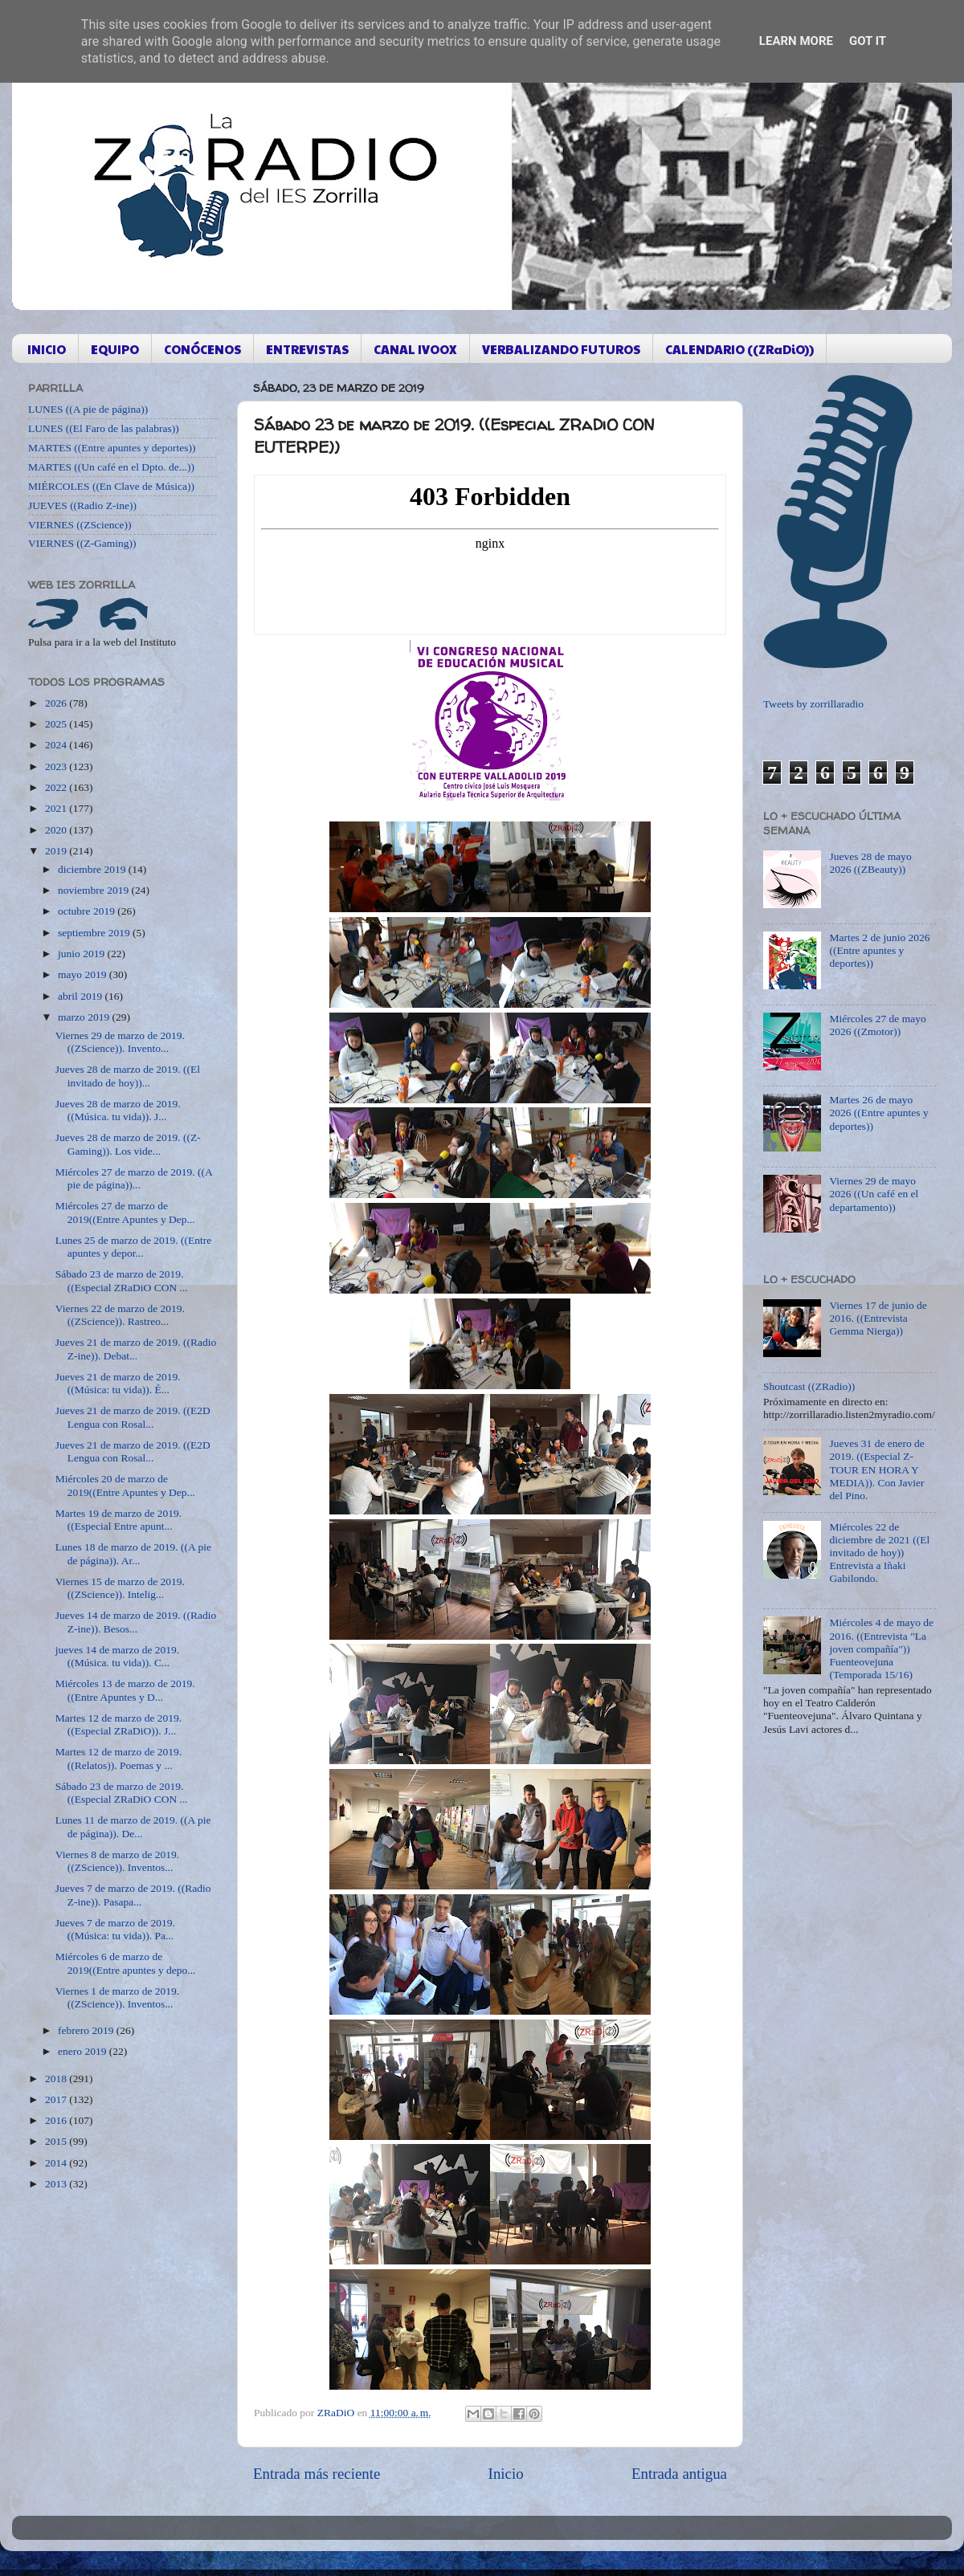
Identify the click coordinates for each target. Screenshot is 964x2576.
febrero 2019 (87, 2030)
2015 (57, 2141)
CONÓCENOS (202, 348)
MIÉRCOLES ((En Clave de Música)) (111, 486)
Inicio (506, 2473)
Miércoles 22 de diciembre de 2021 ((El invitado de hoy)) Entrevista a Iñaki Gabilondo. (879, 1553)
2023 (57, 766)
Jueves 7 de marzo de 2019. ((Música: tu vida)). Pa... (115, 1929)
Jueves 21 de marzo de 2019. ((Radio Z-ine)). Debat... (136, 1348)
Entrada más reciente (316, 2473)
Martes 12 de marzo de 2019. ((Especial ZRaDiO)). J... (118, 1724)
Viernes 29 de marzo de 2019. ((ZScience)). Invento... (120, 1041)
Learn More (796, 41)
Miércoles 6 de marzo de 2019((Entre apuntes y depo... (125, 1962)
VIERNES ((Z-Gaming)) (82, 543)
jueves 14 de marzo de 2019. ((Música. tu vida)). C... (117, 1656)
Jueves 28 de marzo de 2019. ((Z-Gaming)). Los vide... (128, 1143)
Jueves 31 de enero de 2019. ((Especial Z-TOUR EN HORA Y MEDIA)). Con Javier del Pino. (876, 1469)
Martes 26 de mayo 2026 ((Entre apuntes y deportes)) (878, 1112)
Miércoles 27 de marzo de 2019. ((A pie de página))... (133, 1178)
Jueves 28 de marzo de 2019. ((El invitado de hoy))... (127, 1075)
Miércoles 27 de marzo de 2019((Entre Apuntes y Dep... (125, 1212)
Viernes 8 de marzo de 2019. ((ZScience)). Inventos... (117, 1860)
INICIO (46, 348)
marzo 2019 (85, 1017)
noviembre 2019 (94, 890)
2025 (57, 724)
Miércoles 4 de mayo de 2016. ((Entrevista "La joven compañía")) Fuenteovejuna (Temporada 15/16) (881, 1648)
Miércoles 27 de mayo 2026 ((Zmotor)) (877, 1025)
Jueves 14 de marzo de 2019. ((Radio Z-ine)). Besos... (136, 1621)
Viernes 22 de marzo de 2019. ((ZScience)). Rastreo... (120, 1314)
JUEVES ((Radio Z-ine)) (82, 505)
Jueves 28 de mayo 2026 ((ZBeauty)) (870, 862)
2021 (57, 808)
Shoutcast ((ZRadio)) (809, 1386)
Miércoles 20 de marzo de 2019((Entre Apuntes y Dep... (125, 1485)
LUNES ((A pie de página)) (88, 409)
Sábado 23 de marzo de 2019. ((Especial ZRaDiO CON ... (121, 1280)
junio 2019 (83, 954)
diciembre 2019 (93, 869)
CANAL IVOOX (415, 348)
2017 (57, 2099)
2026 (57, 703)
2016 (57, 2120)
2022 (57, 787)
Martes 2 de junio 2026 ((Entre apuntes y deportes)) (879, 950)
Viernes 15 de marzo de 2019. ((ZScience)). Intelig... (120, 1587)
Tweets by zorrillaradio (813, 704)
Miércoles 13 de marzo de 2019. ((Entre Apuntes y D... (125, 1689)
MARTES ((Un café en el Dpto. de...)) (111, 467)
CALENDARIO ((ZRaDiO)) (739, 348)
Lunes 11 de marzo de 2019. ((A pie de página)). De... (133, 1826)
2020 (57, 830)
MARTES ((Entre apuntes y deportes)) (111, 448)
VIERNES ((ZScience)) (80, 525)
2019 (57, 851)
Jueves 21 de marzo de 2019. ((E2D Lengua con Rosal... (132, 1416)
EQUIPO (115, 348)
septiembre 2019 (95, 933)
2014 (57, 2163)
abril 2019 (81, 996)
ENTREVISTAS (307, 348)
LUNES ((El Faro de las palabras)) (103, 428)
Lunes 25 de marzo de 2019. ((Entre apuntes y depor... (133, 1246)
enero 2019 (83, 2051)
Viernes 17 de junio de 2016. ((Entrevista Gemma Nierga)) (877, 1318)
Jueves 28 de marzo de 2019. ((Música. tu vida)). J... (118, 1110)
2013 (57, 2184)
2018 (57, 2079)
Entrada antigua (679, 2473)
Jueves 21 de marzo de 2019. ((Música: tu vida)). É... (118, 1383)
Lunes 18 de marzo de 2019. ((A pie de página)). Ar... (133, 1553)
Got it (867, 41)
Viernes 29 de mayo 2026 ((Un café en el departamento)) (873, 1194)
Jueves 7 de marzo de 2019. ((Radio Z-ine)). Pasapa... (133, 1894)
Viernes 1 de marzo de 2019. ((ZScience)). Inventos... (117, 1997)
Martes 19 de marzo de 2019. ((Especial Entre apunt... (118, 1519)
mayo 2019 (83, 974)
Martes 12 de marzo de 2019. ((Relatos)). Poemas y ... (118, 1758)
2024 (57, 745)
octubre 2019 (87, 911)
